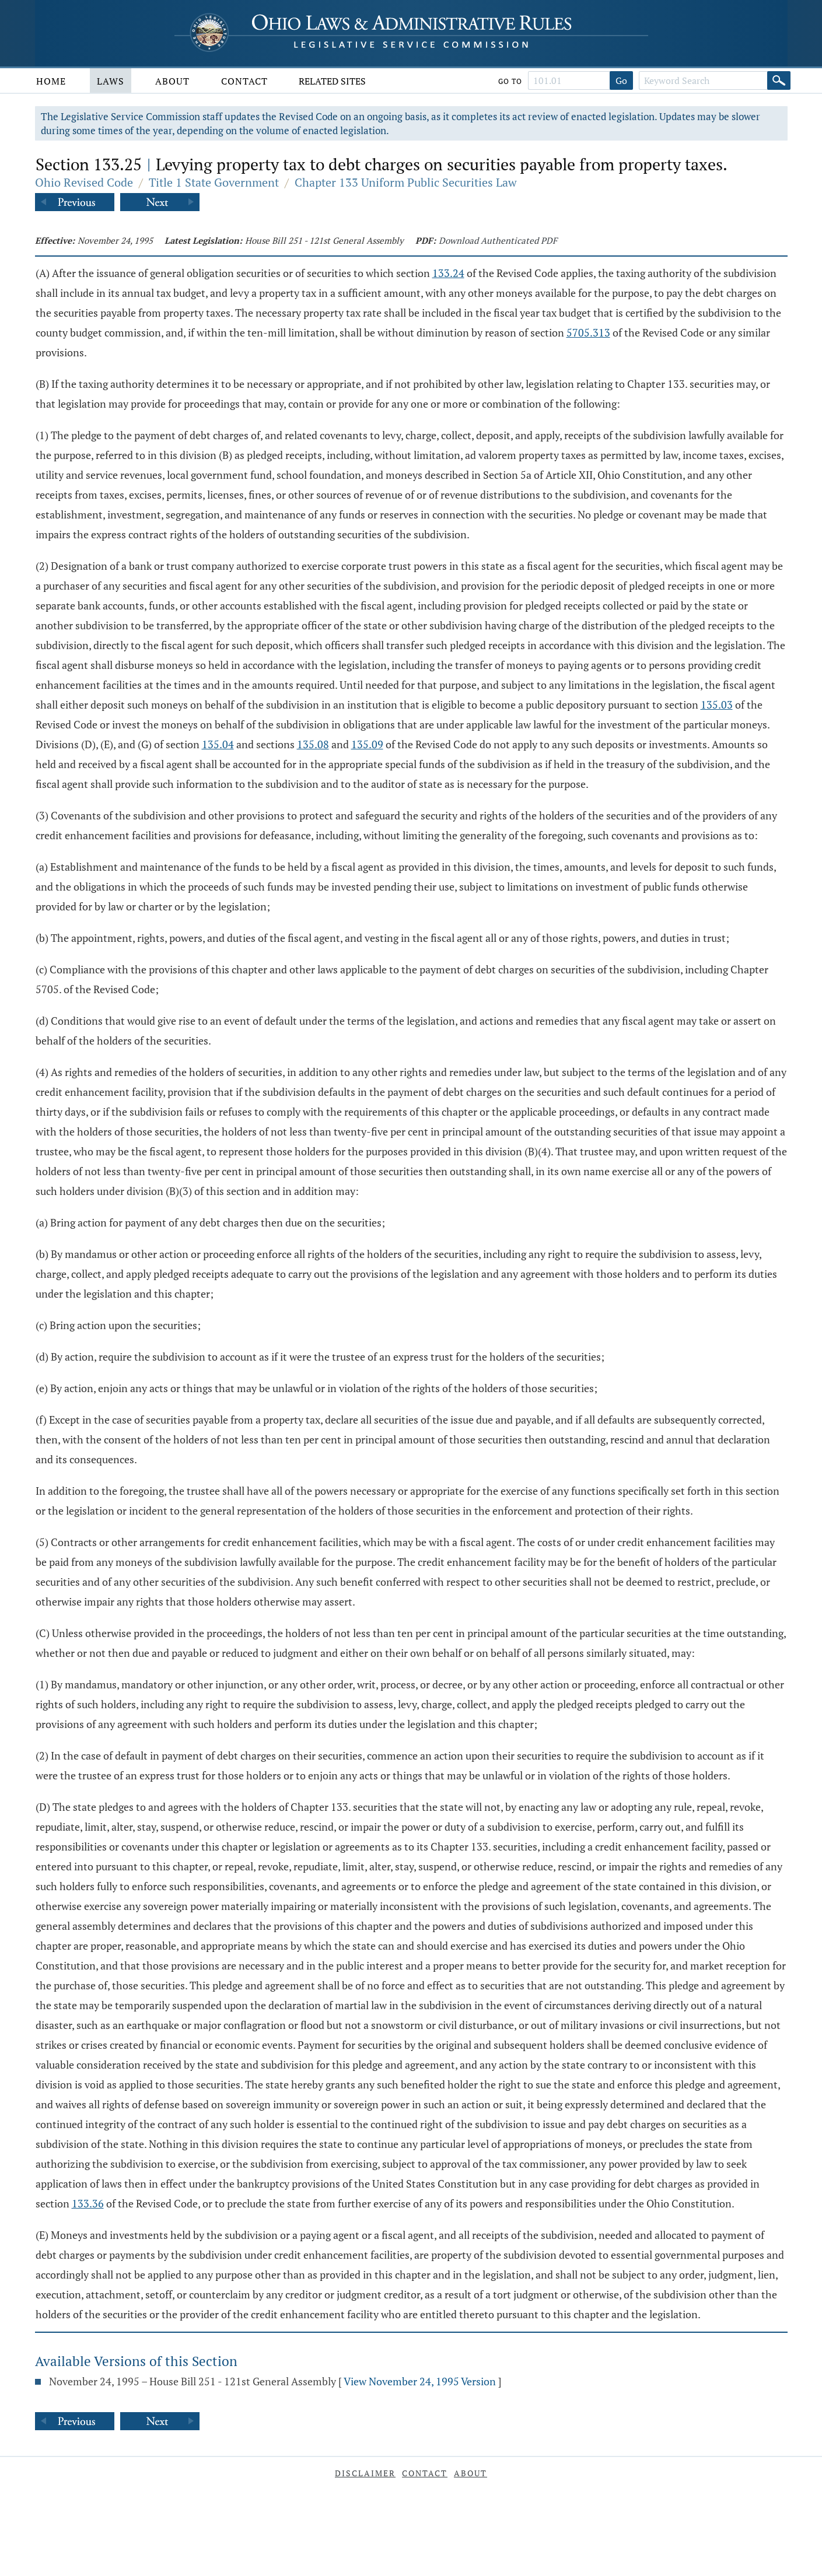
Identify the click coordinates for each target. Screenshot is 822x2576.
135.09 (367, 744)
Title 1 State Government (214, 182)
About (172, 81)
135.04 (218, 744)
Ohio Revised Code (84, 182)
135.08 (313, 744)
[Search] (778, 80)
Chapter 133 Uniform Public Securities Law (406, 182)
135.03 (717, 705)
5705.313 (588, 332)
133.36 (88, 2203)
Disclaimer (365, 2473)
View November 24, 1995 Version (420, 2381)
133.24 (448, 273)
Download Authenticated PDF (498, 240)
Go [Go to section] (621, 80)
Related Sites (332, 81)
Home (51, 81)
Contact (244, 81)
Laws (110, 81)
